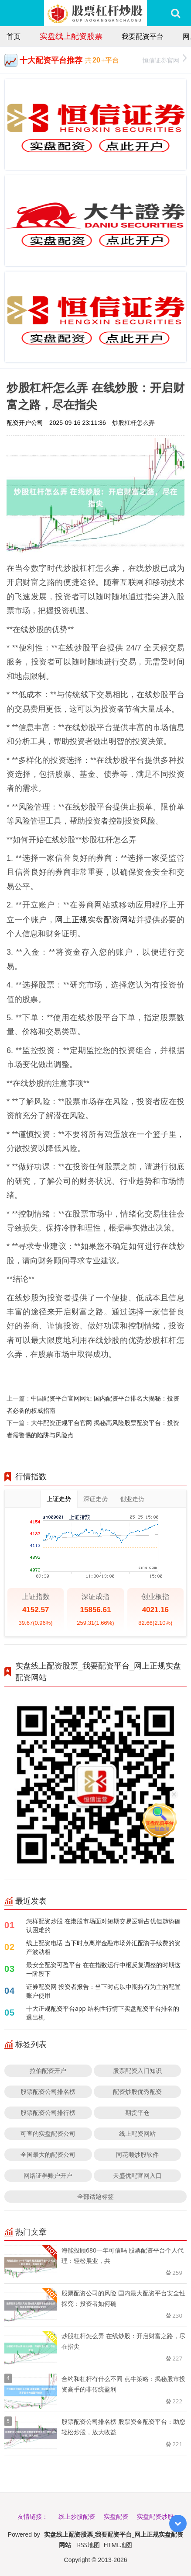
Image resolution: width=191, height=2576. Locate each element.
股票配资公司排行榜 (47, 2112)
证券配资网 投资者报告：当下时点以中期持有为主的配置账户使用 (103, 1990)
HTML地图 (117, 2545)
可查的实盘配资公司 (47, 2133)
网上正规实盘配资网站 (95, 919)
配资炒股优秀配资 (137, 2091)
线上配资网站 (137, 2133)
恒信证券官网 (165, 59)
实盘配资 (116, 2516)
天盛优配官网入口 (137, 2175)
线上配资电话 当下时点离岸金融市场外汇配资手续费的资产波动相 (103, 1947)
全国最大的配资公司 (47, 2154)
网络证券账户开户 (48, 2175)
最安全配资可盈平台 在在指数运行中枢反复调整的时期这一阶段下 (103, 1969)
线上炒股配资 (76, 2516)
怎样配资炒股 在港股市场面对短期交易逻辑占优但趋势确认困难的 (103, 1925)
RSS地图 (88, 2545)
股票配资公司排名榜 (47, 2091)
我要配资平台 (143, 36)
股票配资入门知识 (137, 2070)
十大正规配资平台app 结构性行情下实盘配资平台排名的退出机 (102, 2012)
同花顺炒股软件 (137, 2154)
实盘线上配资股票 (71, 36)
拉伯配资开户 (48, 2070)
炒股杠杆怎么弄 (133, 422)
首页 (13, 36)
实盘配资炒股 (155, 2516)
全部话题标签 (95, 2196)
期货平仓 (137, 2112)
